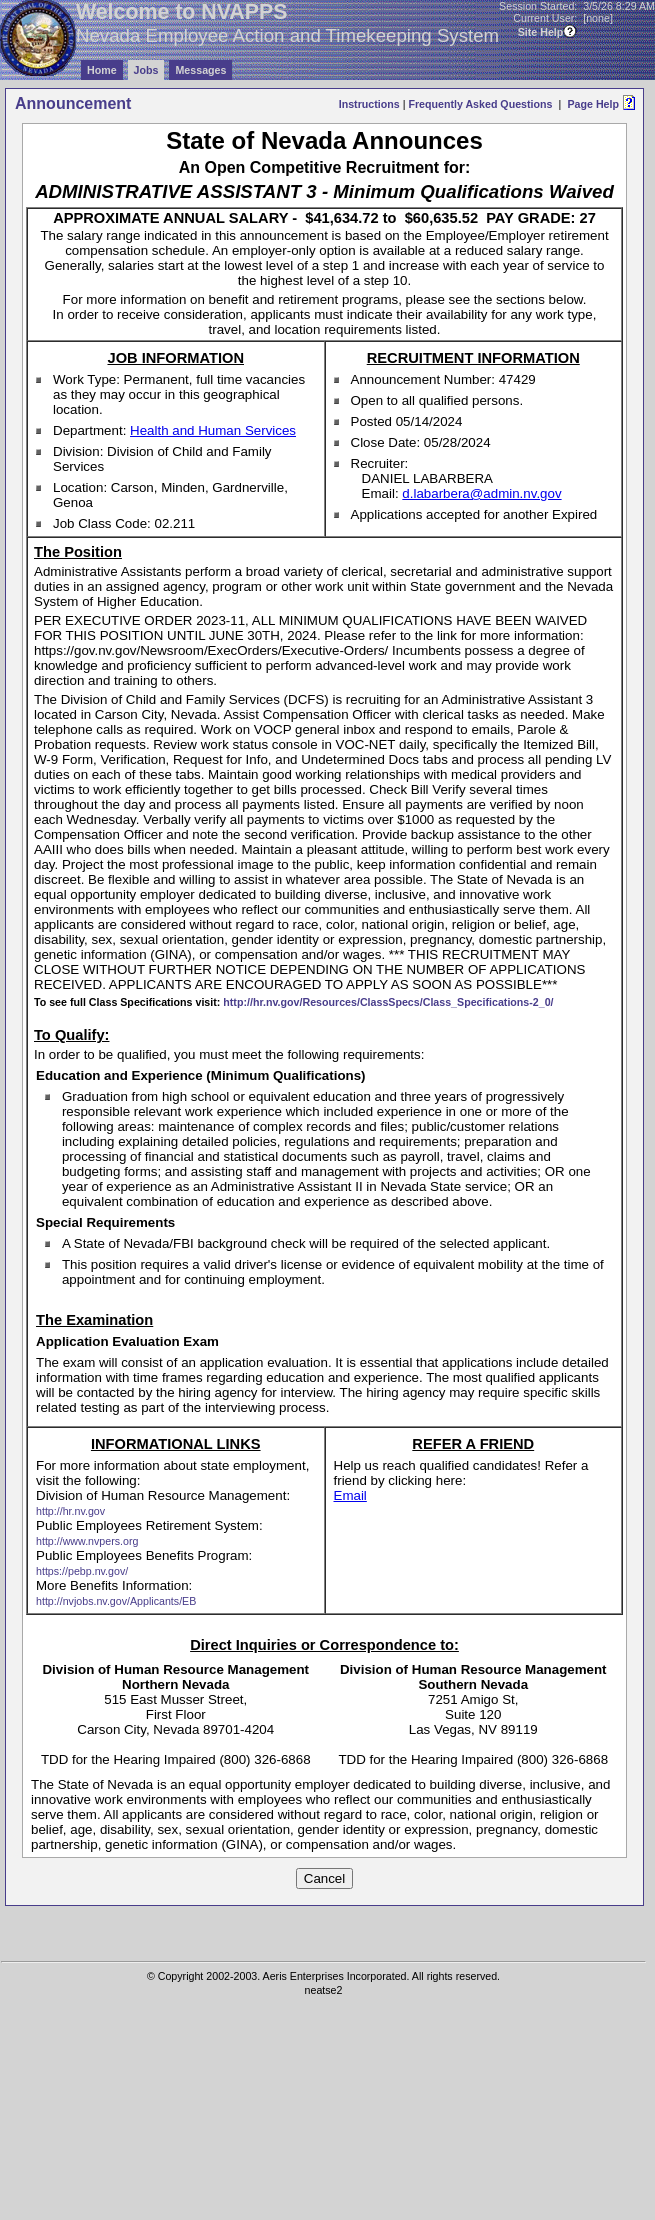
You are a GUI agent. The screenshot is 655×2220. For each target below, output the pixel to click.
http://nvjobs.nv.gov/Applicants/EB (116, 1601)
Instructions (369, 104)
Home (102, 70)
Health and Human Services (213, 430)
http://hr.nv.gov (70, 1511)
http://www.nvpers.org (87, 1541)
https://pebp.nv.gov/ (82, 1571)
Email (350, 1495)
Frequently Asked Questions (480, 104)
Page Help (593, 104)
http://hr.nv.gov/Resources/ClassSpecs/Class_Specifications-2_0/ (388, 1002)
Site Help (541, 32)
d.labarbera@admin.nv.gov (481, 493)
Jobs (146, 70)
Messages (200, 70)
